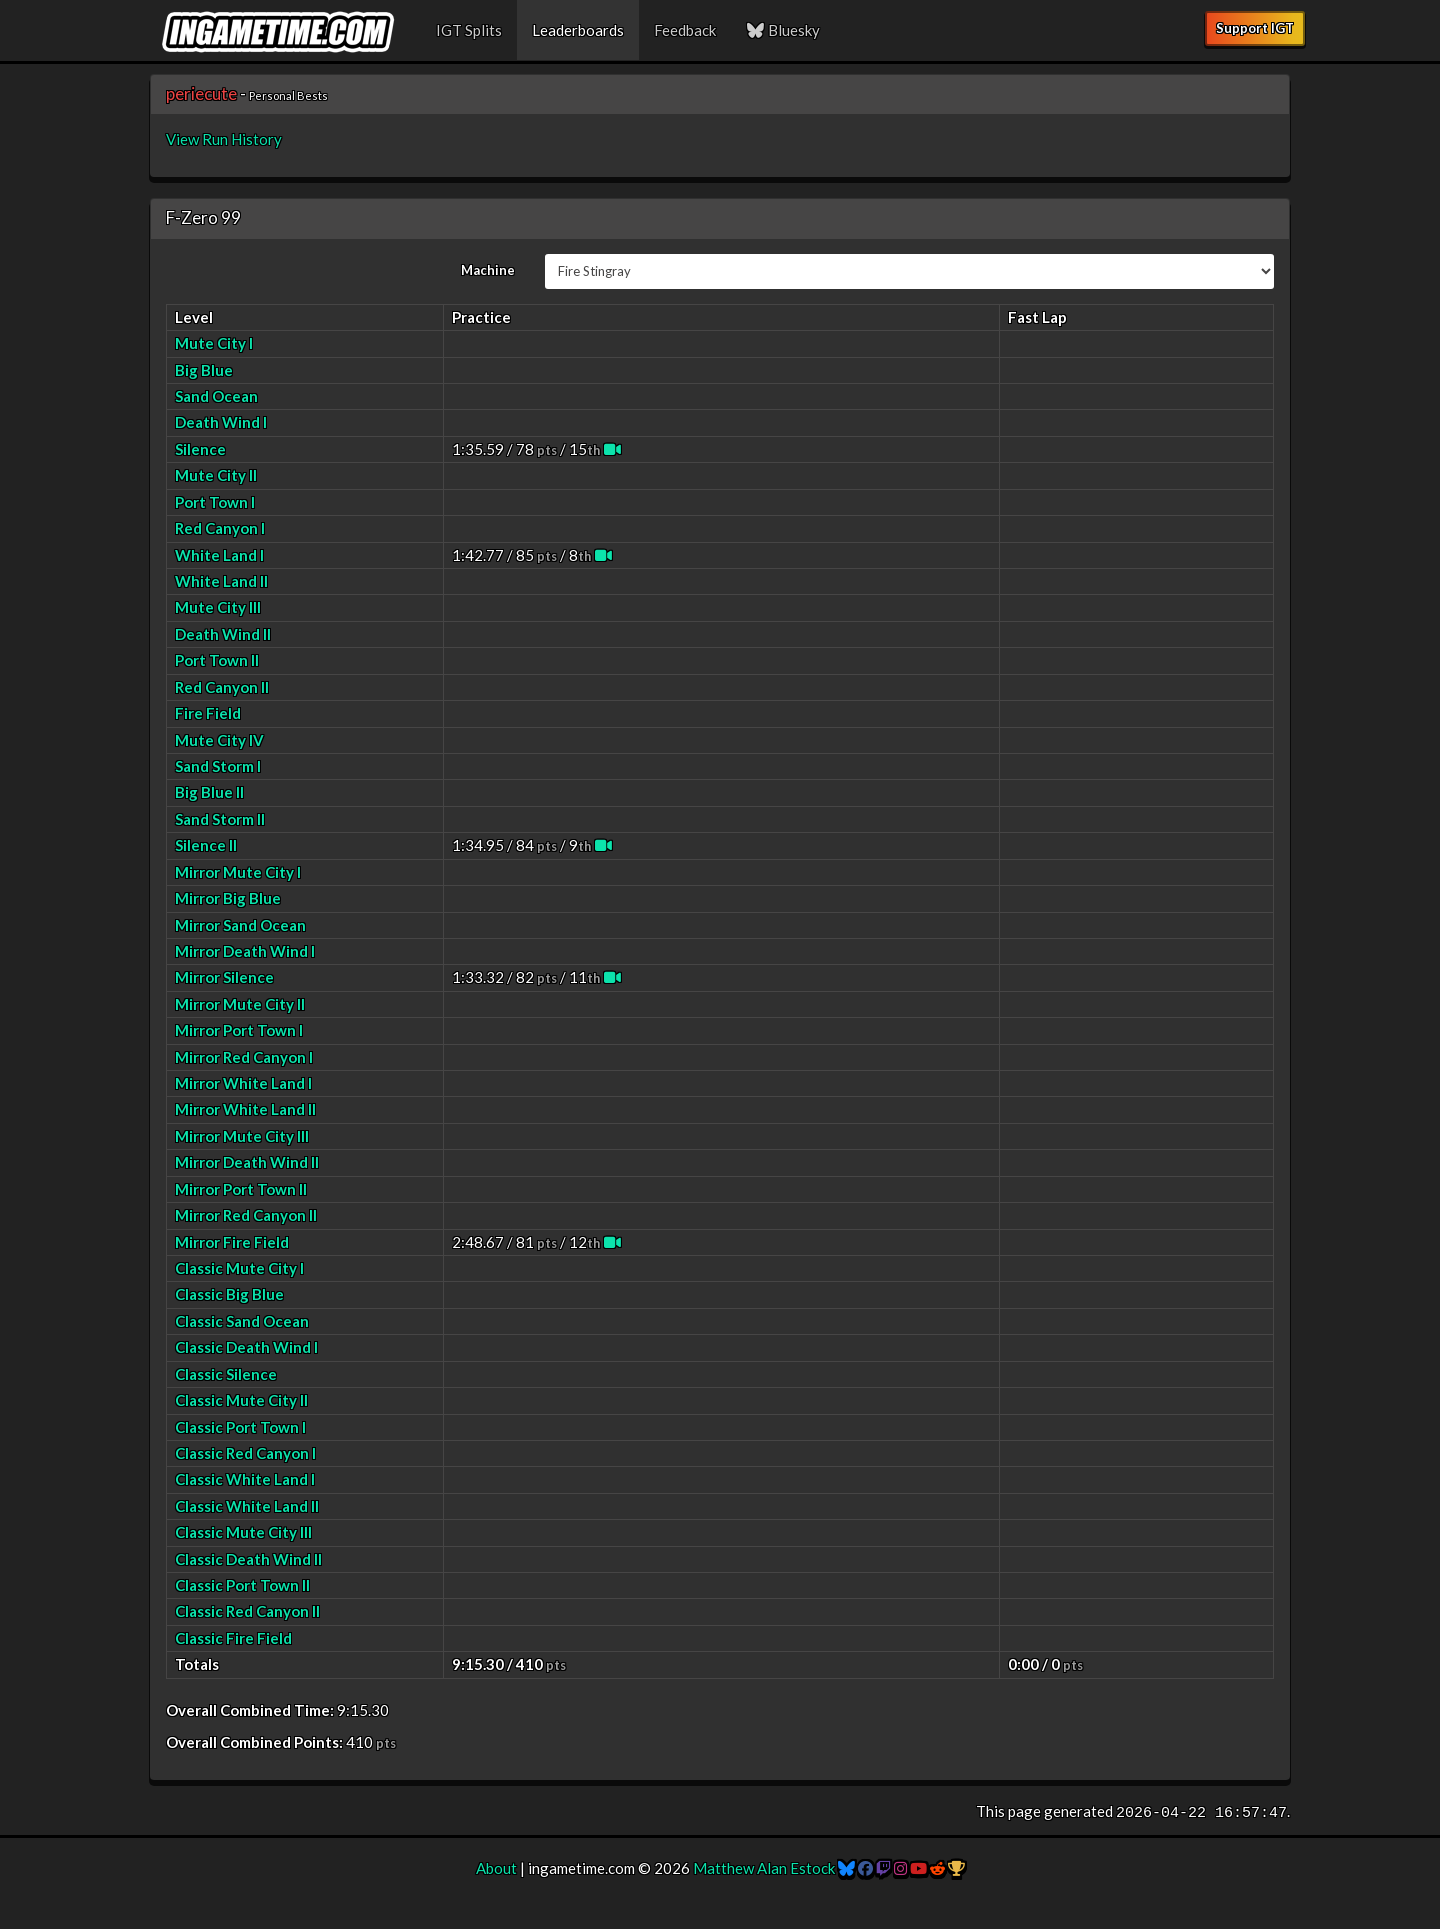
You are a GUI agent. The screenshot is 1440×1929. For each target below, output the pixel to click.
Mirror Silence (224, 977)
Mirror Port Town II (241, 1189)
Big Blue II (209, 792)
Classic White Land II (247, 1506)
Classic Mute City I (239, 1268)
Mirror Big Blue (228, 898)
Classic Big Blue (229, 1294)
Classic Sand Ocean (242, 1321)
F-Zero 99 (203, 217)
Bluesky (783, 30)
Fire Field (208, 713)
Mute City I (214, 343)
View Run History (224, 139)
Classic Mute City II (241, 1400)
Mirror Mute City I (238, 872)
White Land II (221, 581)
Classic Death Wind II (248, 1559)
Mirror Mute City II (240, 1004)
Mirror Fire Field (232, 1242)
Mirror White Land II (245, 1109)
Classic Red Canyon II (247, 1611)
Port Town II (217, 660)
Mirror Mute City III (242, 1136)
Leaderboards (578, 30)
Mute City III (218, 607)
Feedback (685, 30)
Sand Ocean (216, 396)
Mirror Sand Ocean (240, 925)
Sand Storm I (218, 766)
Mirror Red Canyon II (246, 1215)
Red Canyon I (220, 528)
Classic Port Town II (242, 1585)
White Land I (219, 555)
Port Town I (215, 502)
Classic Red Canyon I (245, 1453)
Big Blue (204, 370)
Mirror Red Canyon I (244, 1057)
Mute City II (216, 475)
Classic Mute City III (243, 1532)
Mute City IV (219, 740)
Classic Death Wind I (246, 1347)
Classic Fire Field (233, 1638)
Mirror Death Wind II (247, 1162)
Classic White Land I (245, 1479)
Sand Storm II (220, 819)
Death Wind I (221, 422)
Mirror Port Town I (239, 1030)
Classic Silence (226, 1374)
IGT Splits (469, 30)
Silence (200, 449)
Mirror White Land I (243, 1083)
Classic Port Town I (240, 1427)
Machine (488, 270)
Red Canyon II (222, 687)
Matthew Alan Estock (764, 1868)
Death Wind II (223, 634)
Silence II (206, 845)
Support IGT (1255, 28)
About (496, 1868)
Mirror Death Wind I (245, 951)
